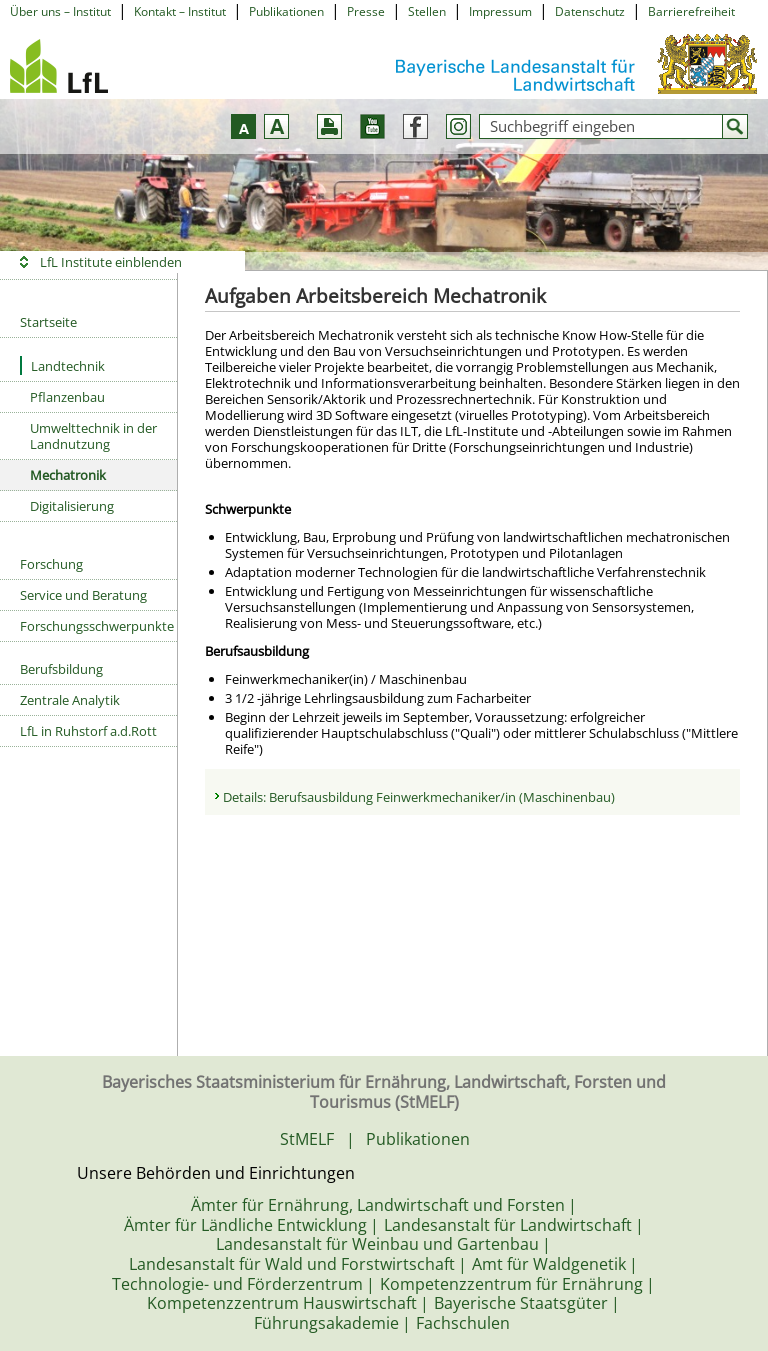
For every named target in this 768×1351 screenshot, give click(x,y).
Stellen (427, 11)
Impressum (500, 11)
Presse (366, 11)
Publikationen (286, 11)
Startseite (48, 322)
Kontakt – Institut (180, 11)
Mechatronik (68, 475)
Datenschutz (590, 11)
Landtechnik (62, 365)
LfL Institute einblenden (111, 262)
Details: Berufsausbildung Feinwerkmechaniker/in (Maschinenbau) (419, 797)
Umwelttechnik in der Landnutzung (93, 436)
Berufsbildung (61, 669)
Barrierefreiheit (691, 11)
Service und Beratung (83, 595)
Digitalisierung (72, 506)
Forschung (51, 564)
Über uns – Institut (60, 11)
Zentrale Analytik (70, 700)
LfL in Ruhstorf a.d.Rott (88, 731)
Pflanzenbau (67, 397)
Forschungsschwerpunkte (97, 626)
